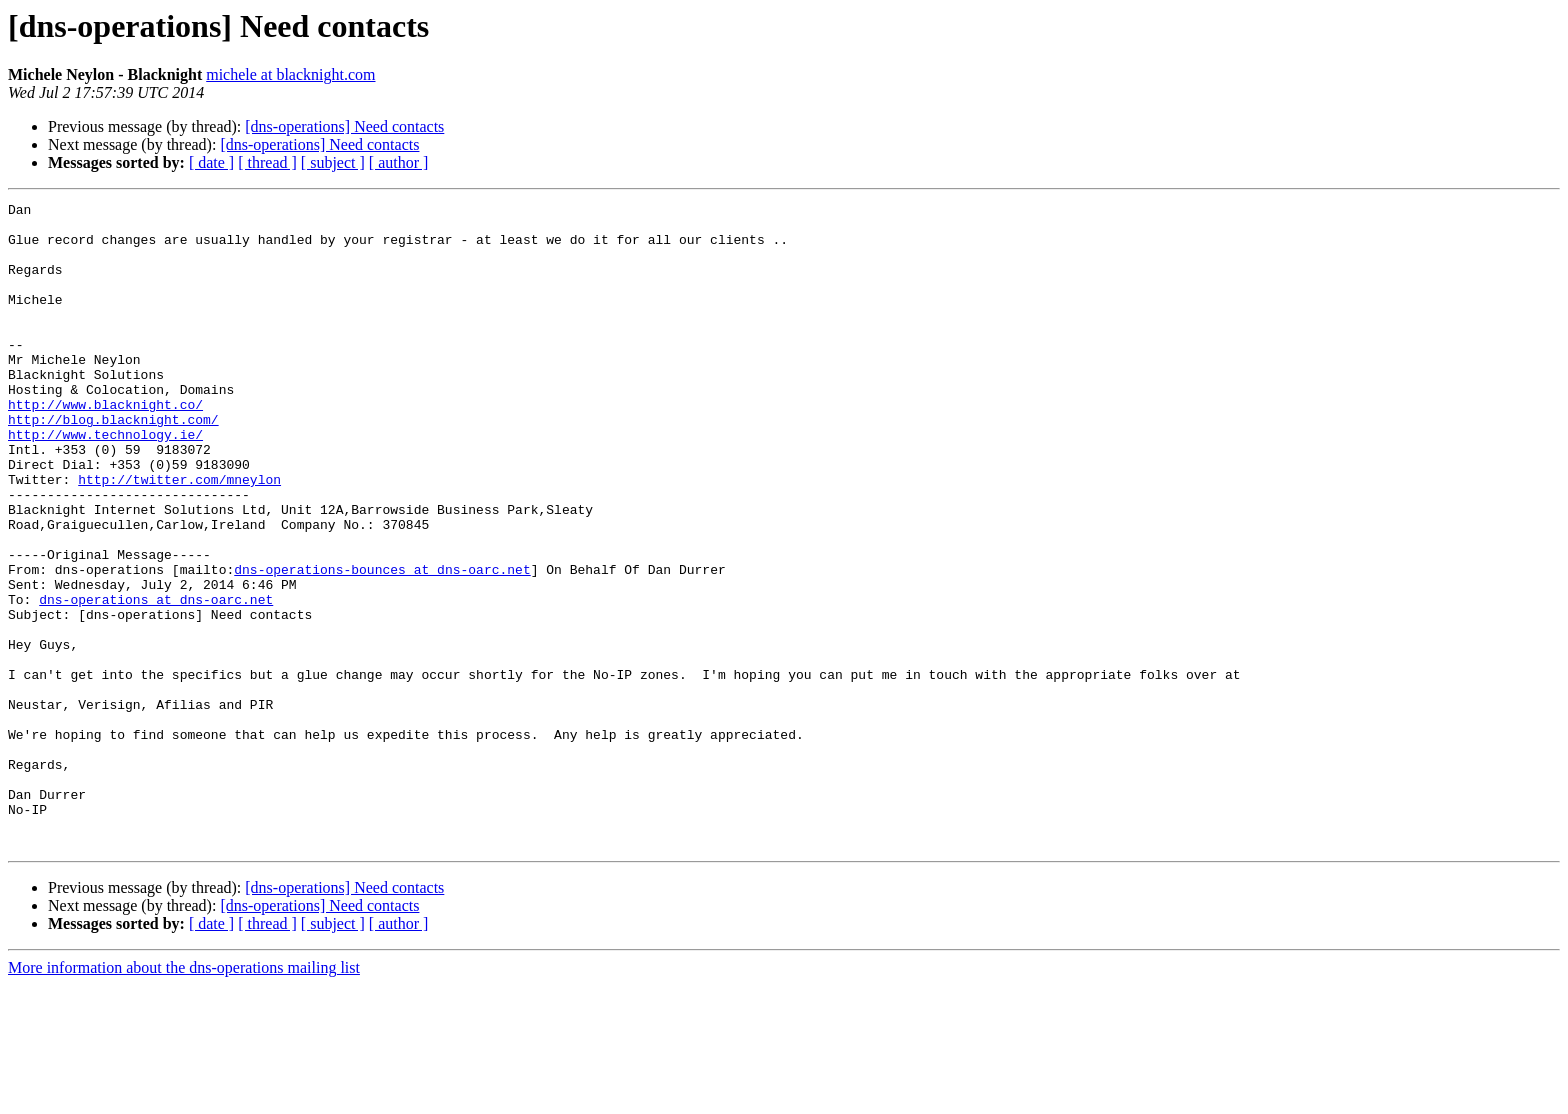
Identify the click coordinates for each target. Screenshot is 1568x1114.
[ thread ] (267, 162)
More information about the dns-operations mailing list (184, 1096)
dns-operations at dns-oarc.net (156, 680)
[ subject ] (333, 162)
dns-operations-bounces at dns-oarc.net (382, 644)
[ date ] (211, 162)
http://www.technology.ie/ (105, 482)
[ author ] (399, 162)
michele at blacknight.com (290, 74)
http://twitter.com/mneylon (179, 536)
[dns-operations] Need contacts (344, 126)
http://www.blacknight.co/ (105, 446)
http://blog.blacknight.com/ (113, 464)
